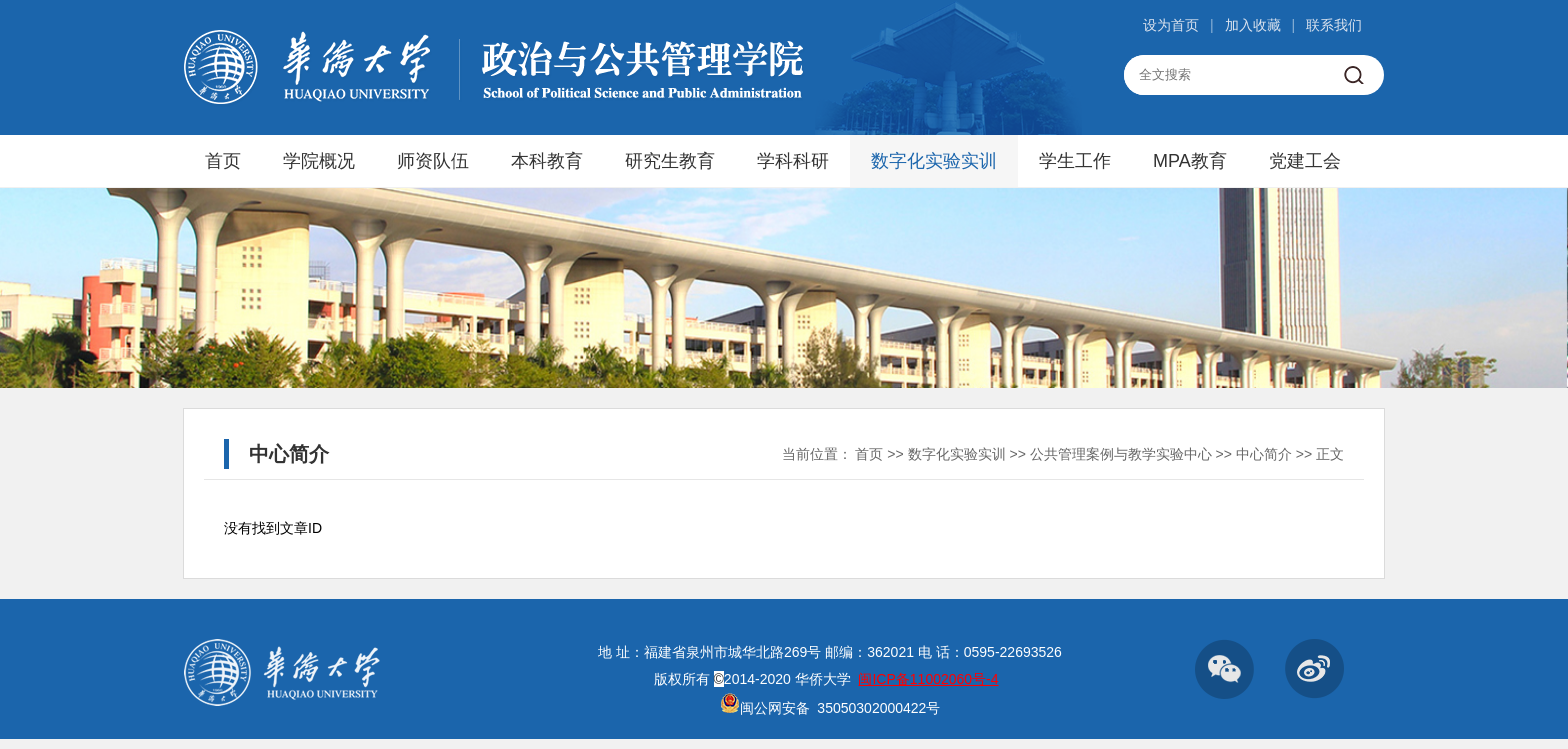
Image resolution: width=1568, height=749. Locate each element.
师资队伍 (433, 161)
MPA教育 (1190, 161)
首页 (223, 161)
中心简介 (1264, 454)
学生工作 (1075, 161)
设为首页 (1171, 25)
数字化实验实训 (934, 161)
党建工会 (1305, 161)
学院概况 (319, 161)
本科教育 (547, 161)
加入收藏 (1253, 25)
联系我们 (1334, 25)
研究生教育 (670, 161)
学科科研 (793, 161)
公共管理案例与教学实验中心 (1121, 454)
